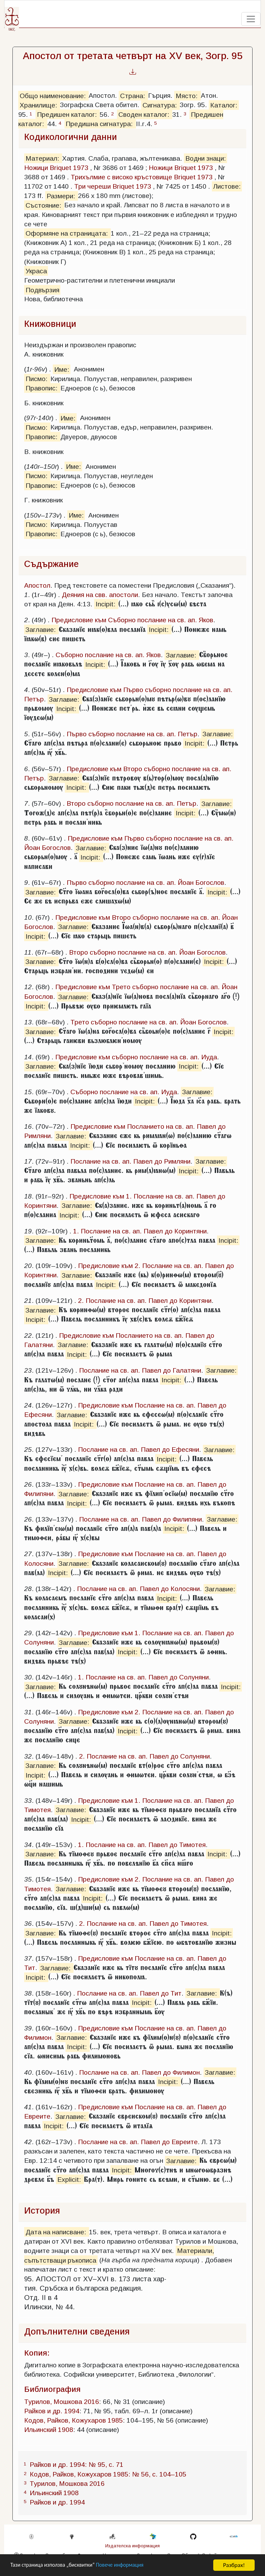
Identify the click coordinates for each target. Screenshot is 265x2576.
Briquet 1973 (69, 167)
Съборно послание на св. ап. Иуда (123, 1092)
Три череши (92, 186)
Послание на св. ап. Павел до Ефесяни (138, 1449)
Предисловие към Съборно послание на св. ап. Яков (132, 620)
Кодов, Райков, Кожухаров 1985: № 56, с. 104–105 (108, 2474)
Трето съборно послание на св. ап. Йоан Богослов (148, 1022)
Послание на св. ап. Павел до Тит (129, 1993)
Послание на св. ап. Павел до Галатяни (140, 1370)
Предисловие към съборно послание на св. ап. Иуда (136, 1057)
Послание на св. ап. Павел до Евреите (138, 2142)
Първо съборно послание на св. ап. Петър (132, 734)
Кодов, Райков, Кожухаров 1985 (73, 2420)
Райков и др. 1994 (51, 2411)
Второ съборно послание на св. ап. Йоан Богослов (147, 952)
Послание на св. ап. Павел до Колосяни (138, 1588)
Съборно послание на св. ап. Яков (108, 655)
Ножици (36, 167)
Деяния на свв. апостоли (100, 594)
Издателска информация (132, 2545)
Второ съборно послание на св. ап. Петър (131, 803)
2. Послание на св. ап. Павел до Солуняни (144, 1756)
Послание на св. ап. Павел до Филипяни (140, 1519)
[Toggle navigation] (251, 19)
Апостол (37, 585)
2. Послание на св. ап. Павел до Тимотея (143, 1923)
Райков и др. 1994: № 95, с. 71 (77, 2464)
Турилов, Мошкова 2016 (61, 2401)
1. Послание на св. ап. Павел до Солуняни (143, 1677)
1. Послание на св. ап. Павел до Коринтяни (140, 1231)
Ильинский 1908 (48, 2429)
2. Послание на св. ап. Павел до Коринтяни (145, 1300)
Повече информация (128, 2565)
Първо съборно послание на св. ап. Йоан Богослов (145, 882)
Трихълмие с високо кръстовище (121, 177)
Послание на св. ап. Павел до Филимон (139, 2072)
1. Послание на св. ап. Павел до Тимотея (142, 1844)
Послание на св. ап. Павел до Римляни (130, 1161)
